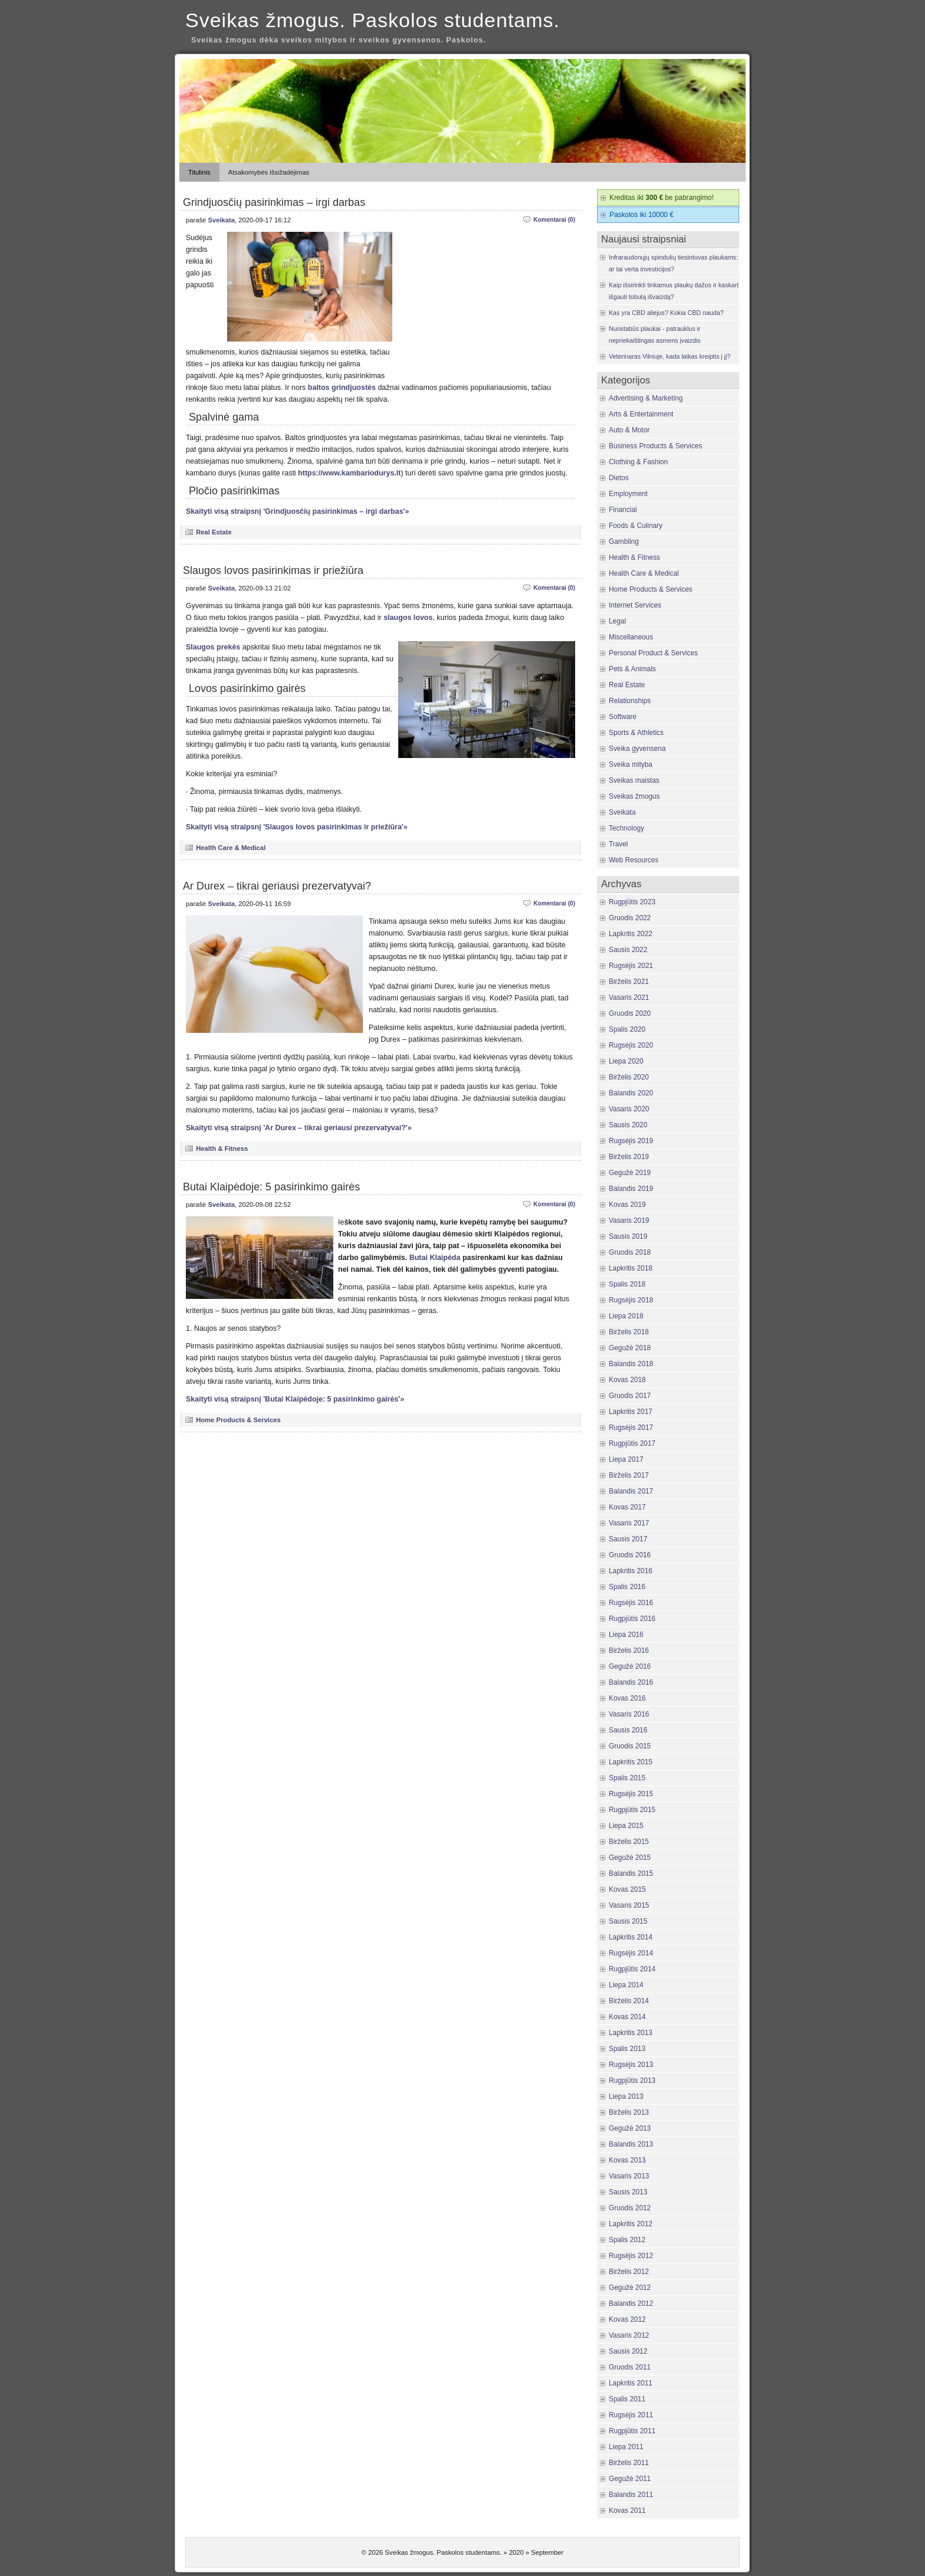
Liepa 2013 (626, 2096)
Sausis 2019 (628, 1236)
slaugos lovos (407, 617)
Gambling (624, 541)
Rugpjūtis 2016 (632, 1618)
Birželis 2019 (629, 1157)
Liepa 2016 (626, 1634)
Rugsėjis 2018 (631, 1300)
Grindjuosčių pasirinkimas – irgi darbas (274, 202)
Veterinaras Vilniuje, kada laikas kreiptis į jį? (669, 356)
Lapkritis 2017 (630, 1411)
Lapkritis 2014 (630, 1937)
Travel (618, 844)
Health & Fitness (222, 1148)
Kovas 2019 (627, 1204)
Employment (628, 494)
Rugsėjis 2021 (631, 966)
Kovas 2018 (627, 1380)
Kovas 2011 (627, 2510)
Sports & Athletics (636, 733)
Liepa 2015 (626, 1826)
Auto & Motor (629, 430)
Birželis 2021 (629, 981)
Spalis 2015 (627, 1778)
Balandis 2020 (631, 1093)
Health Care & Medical (230, 847)
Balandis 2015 (631, 1873)
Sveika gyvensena (637, 748)
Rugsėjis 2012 (631, 2256)
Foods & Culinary (635, 525)
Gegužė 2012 (630, 2287)
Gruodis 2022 (630, 918)
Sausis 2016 (628, 1730)
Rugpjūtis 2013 (632, 2080)
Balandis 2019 (631, 1188)
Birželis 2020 (629, 1077)
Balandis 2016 (631, 1682)
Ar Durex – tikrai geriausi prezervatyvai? (277, 886)
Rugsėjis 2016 (631, 1603)
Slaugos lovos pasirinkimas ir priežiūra (273, 570)
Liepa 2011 (626, 2447)
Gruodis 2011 (630, 2367)
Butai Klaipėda (435, 1257)
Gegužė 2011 (630, 2479)
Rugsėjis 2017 (631, 1427)
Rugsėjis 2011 (631, 2415)
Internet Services (635, 605)
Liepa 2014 (626, 1985)
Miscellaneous (631, 637)
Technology (626, 828)
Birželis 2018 (629, 1332)
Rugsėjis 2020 (631, 1045)
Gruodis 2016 (630, 1555)
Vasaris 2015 (629, 1905)
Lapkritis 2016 (630, 1571)
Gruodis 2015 (630, 1746)
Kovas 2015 (627, 1889)
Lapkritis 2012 (630, 2224)
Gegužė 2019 (630, 1173)
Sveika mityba (630, 764)
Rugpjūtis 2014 (632, 1969)
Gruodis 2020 (630, 1013)
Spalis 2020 (627, 1029)
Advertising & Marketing (646, 398)
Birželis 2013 (629, 2112)
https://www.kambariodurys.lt (349, 473)
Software (623, 717)
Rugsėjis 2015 (631, 1794)
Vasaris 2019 (629, 1220)
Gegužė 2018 (630, 1348)
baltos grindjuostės (342, 387)
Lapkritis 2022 (630, 934)
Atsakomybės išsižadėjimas (268, 172)
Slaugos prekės (213, 647)
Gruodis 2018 (630, 1252)
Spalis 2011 (627, 2399)
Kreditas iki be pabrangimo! (661, 197)
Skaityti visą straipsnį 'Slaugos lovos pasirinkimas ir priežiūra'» (297, 827)
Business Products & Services (655, 446)
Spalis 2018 (627, 1284)
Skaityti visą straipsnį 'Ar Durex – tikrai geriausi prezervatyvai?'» (299, 1128)
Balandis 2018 (631, 1364)
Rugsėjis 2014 (631, 1953)
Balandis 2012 (631, 2303)
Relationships (630, 701)
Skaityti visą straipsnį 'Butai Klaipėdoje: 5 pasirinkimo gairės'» (295, 1399)
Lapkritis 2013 (630, 2033)
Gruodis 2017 (630, 1396)
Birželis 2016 (629, 1650)
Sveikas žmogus (634, 796)
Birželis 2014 (629, 2001)
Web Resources (633, 860)
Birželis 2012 (629, 2271)
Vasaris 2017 (629, 1523)
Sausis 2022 (628, 950)
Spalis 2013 (627, 2049)
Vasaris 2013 (629, 2176)
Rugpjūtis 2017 (632, 1443)
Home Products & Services (238, 1419)
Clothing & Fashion (638, 462)
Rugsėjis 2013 (631, 2064)
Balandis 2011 (631, 2494)
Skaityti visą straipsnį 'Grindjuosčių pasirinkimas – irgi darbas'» (297, 511)
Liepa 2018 (626, 1316)
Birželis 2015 (629, 1841)
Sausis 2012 (628, 2351)
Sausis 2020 (628, 1125)
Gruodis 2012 (630, 2208)
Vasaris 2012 (629, 2335)
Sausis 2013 (628, 2192)
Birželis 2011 (629, 2463)
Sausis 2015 (628, 1921)
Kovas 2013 (627, 2160)
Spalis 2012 (627, 2240)
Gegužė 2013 (630, 2128)
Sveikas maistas (634, 780)
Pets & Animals (632, 669)
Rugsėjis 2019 (631, 1141)
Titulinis (199, 172)
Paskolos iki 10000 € (641, 215)
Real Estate (214, 532)
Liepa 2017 (626, 1459)
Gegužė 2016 (630, 1666)
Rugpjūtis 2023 (632, 902)
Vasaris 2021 (629, 997)
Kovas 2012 (627, 2319)
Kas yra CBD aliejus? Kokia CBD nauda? (666, 312)
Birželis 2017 (629, 1475)
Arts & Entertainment (641, 414)
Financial (623, 510)
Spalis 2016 (627, 1587)
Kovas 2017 (627, 1507)
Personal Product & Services (653, 653)
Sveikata (221, 220)
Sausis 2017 (628, 1539)
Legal (617, 621)
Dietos (619, 478)
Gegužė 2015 (630, 1857)
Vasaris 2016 (629, 1714)
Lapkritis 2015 (630, 1762)
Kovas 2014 (627, 2017)
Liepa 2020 (626, 1061)
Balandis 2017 (631, 1491)
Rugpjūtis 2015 (632, 1810)
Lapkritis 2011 (630, 2383)
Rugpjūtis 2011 (632, 2431)
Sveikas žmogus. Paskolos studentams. (372, 20)
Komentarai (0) (554, 219)
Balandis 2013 (631, 2144)
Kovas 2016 (627, 1698)
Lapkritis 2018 (630, 1268)
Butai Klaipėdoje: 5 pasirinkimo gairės (271, 1187)
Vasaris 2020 (629, 1109)
